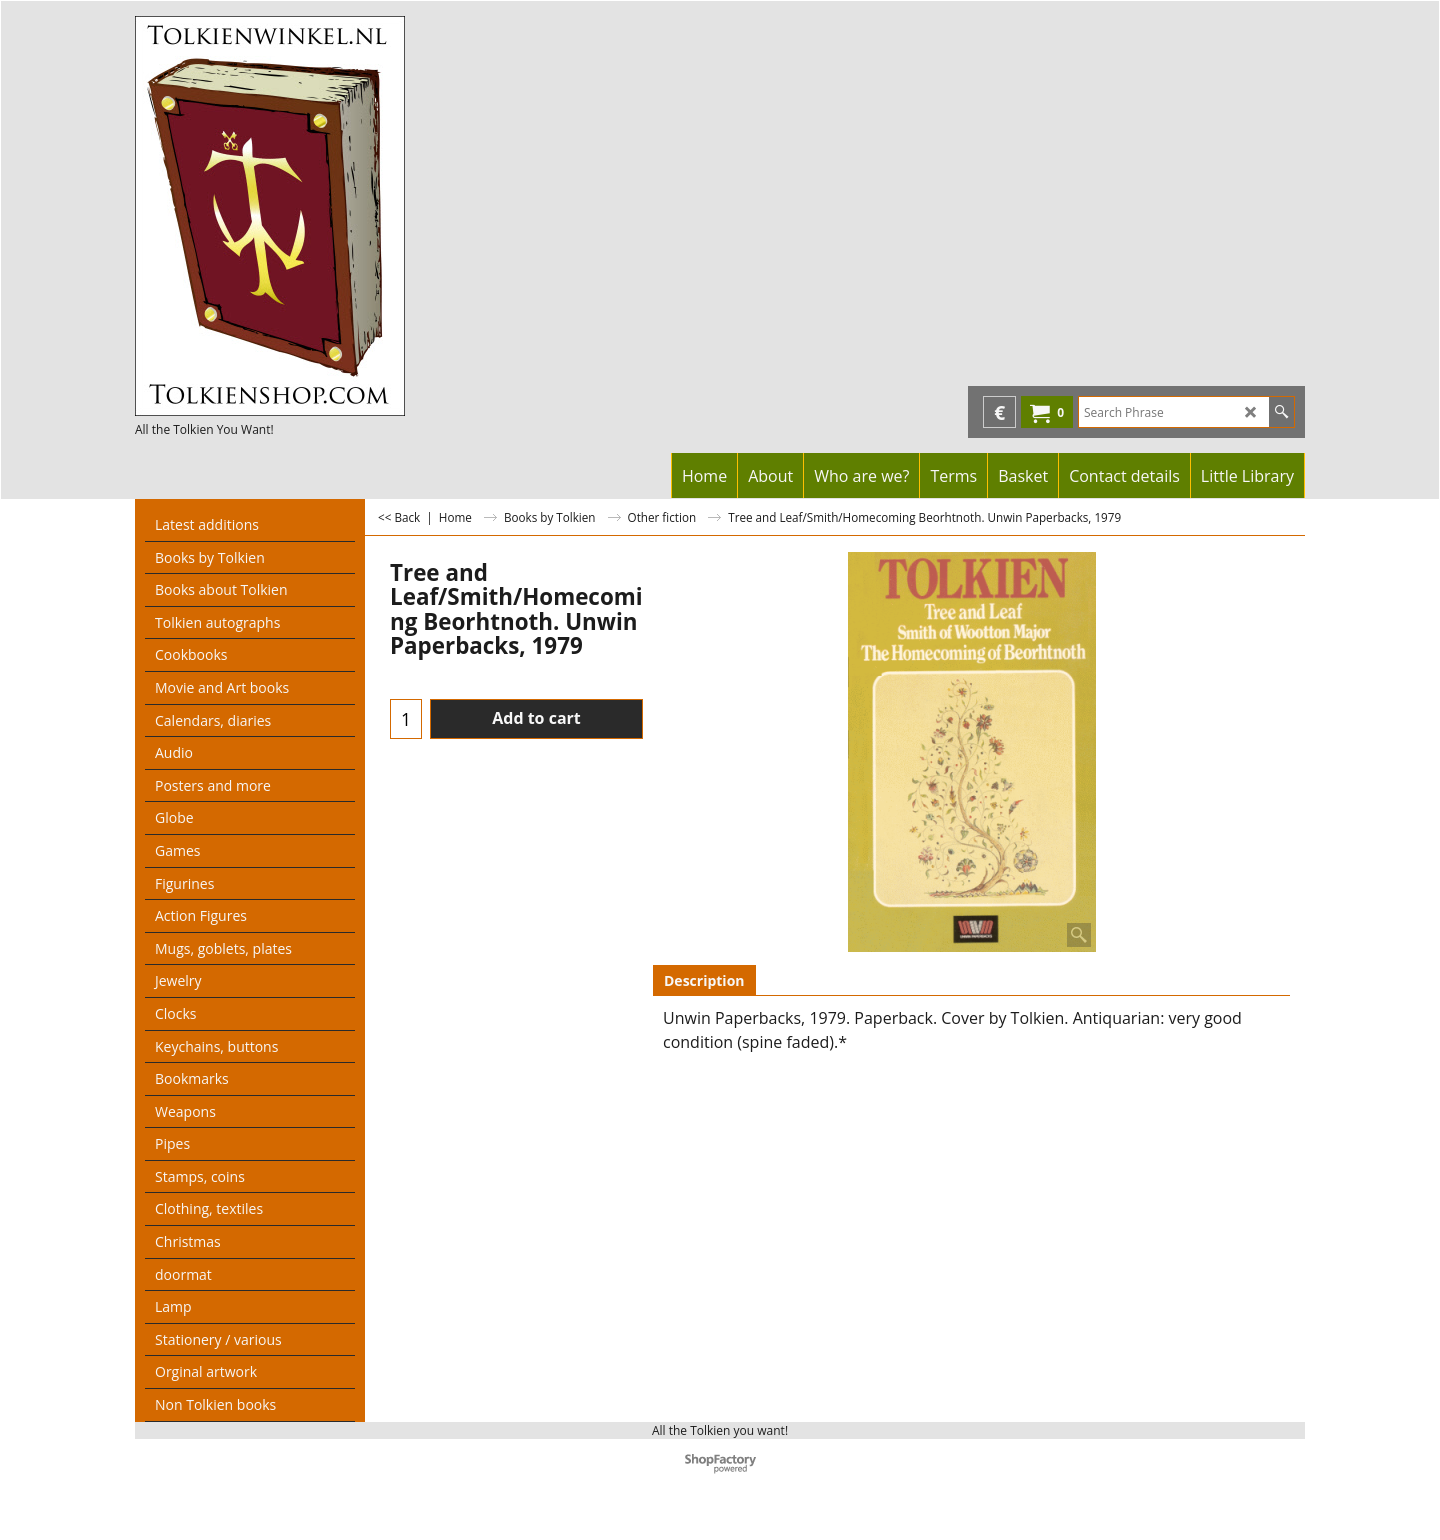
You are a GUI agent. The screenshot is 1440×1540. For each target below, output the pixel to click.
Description (704, 980)
